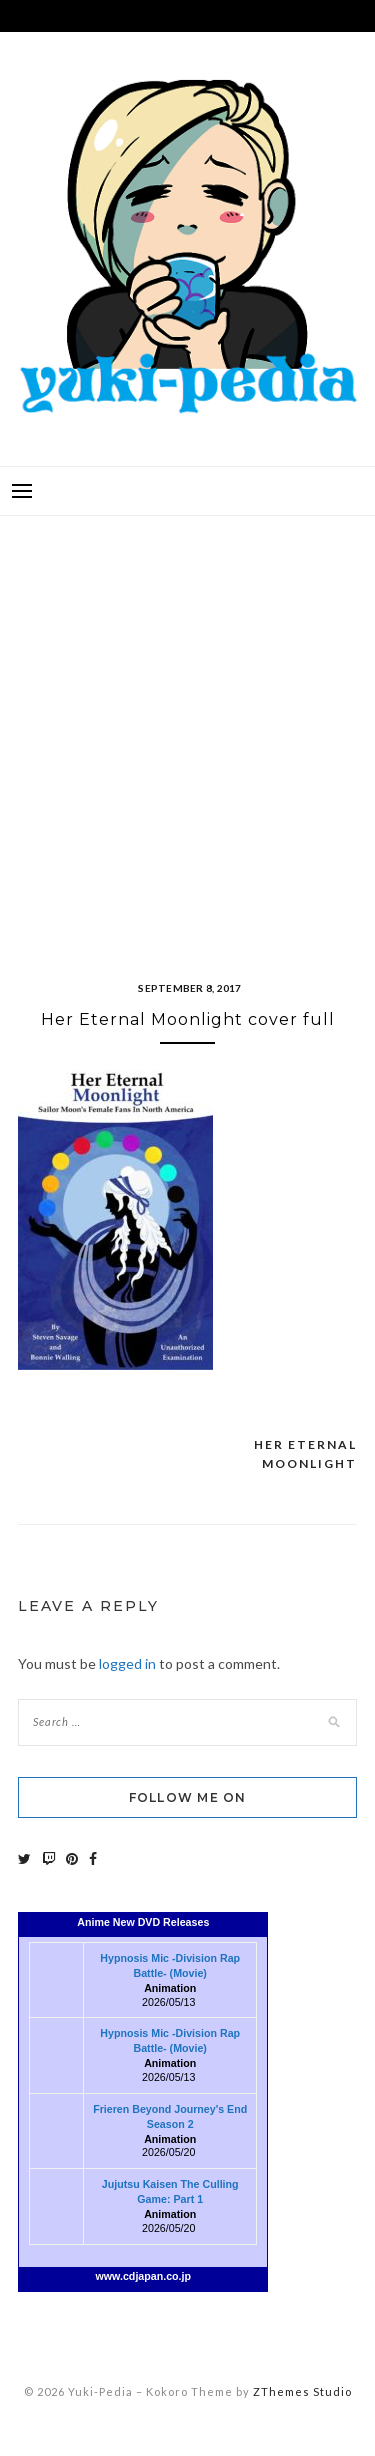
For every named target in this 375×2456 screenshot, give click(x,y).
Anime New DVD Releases (143, 1922)
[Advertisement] (187, 723)
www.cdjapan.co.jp (144, 2276)
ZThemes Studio (302, 2391)
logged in (127, 1663)
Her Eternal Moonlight (305, 1454)
